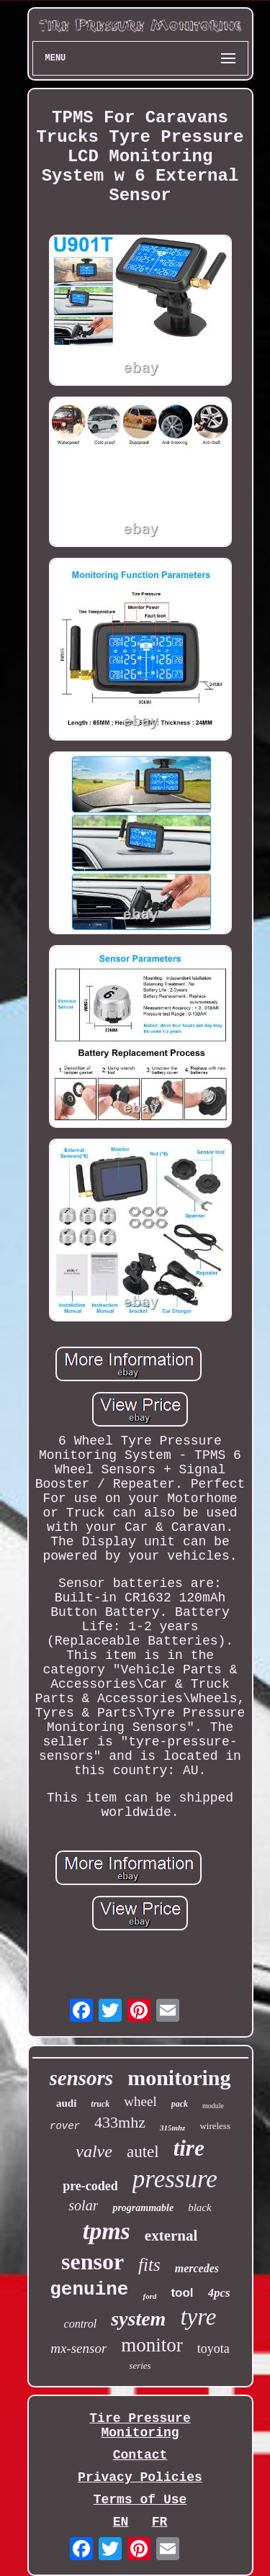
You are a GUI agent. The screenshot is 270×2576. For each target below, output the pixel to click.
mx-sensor (78, 2348)
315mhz (172, 2127)
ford (149, 2296)
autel (143, 2152)
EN (121, 2522)
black (199, 2207)
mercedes (197, 2268)
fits (149, 2264)
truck (100, 2104)
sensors (82, 2077)
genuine (89, 2289)
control (80, 2324)
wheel (140, 2101)
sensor (92, 2261)
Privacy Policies (140, 2477)
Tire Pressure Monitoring (139, 2425)
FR (160, 2522)
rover (65, 2126)
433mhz (119, 2122)
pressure (174, 2179)
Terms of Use (140, 2500)
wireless (214, 2125)
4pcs (219, 2293)
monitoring (178, 2077)
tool (182, 2293)
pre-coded (90, 2186)
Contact (140, 2455)
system (138, 2319)
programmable (143, 2207)
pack (179, 2104)
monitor (152, 2345)
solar (83, 2205)
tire (189, 2148)
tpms (106, 2231)
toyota (213, 2348)
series (139, 2365)
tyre (198, 2317)
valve (94, 2151)
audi (66, 2103)
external (171, 2235)
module (213, 2106)
